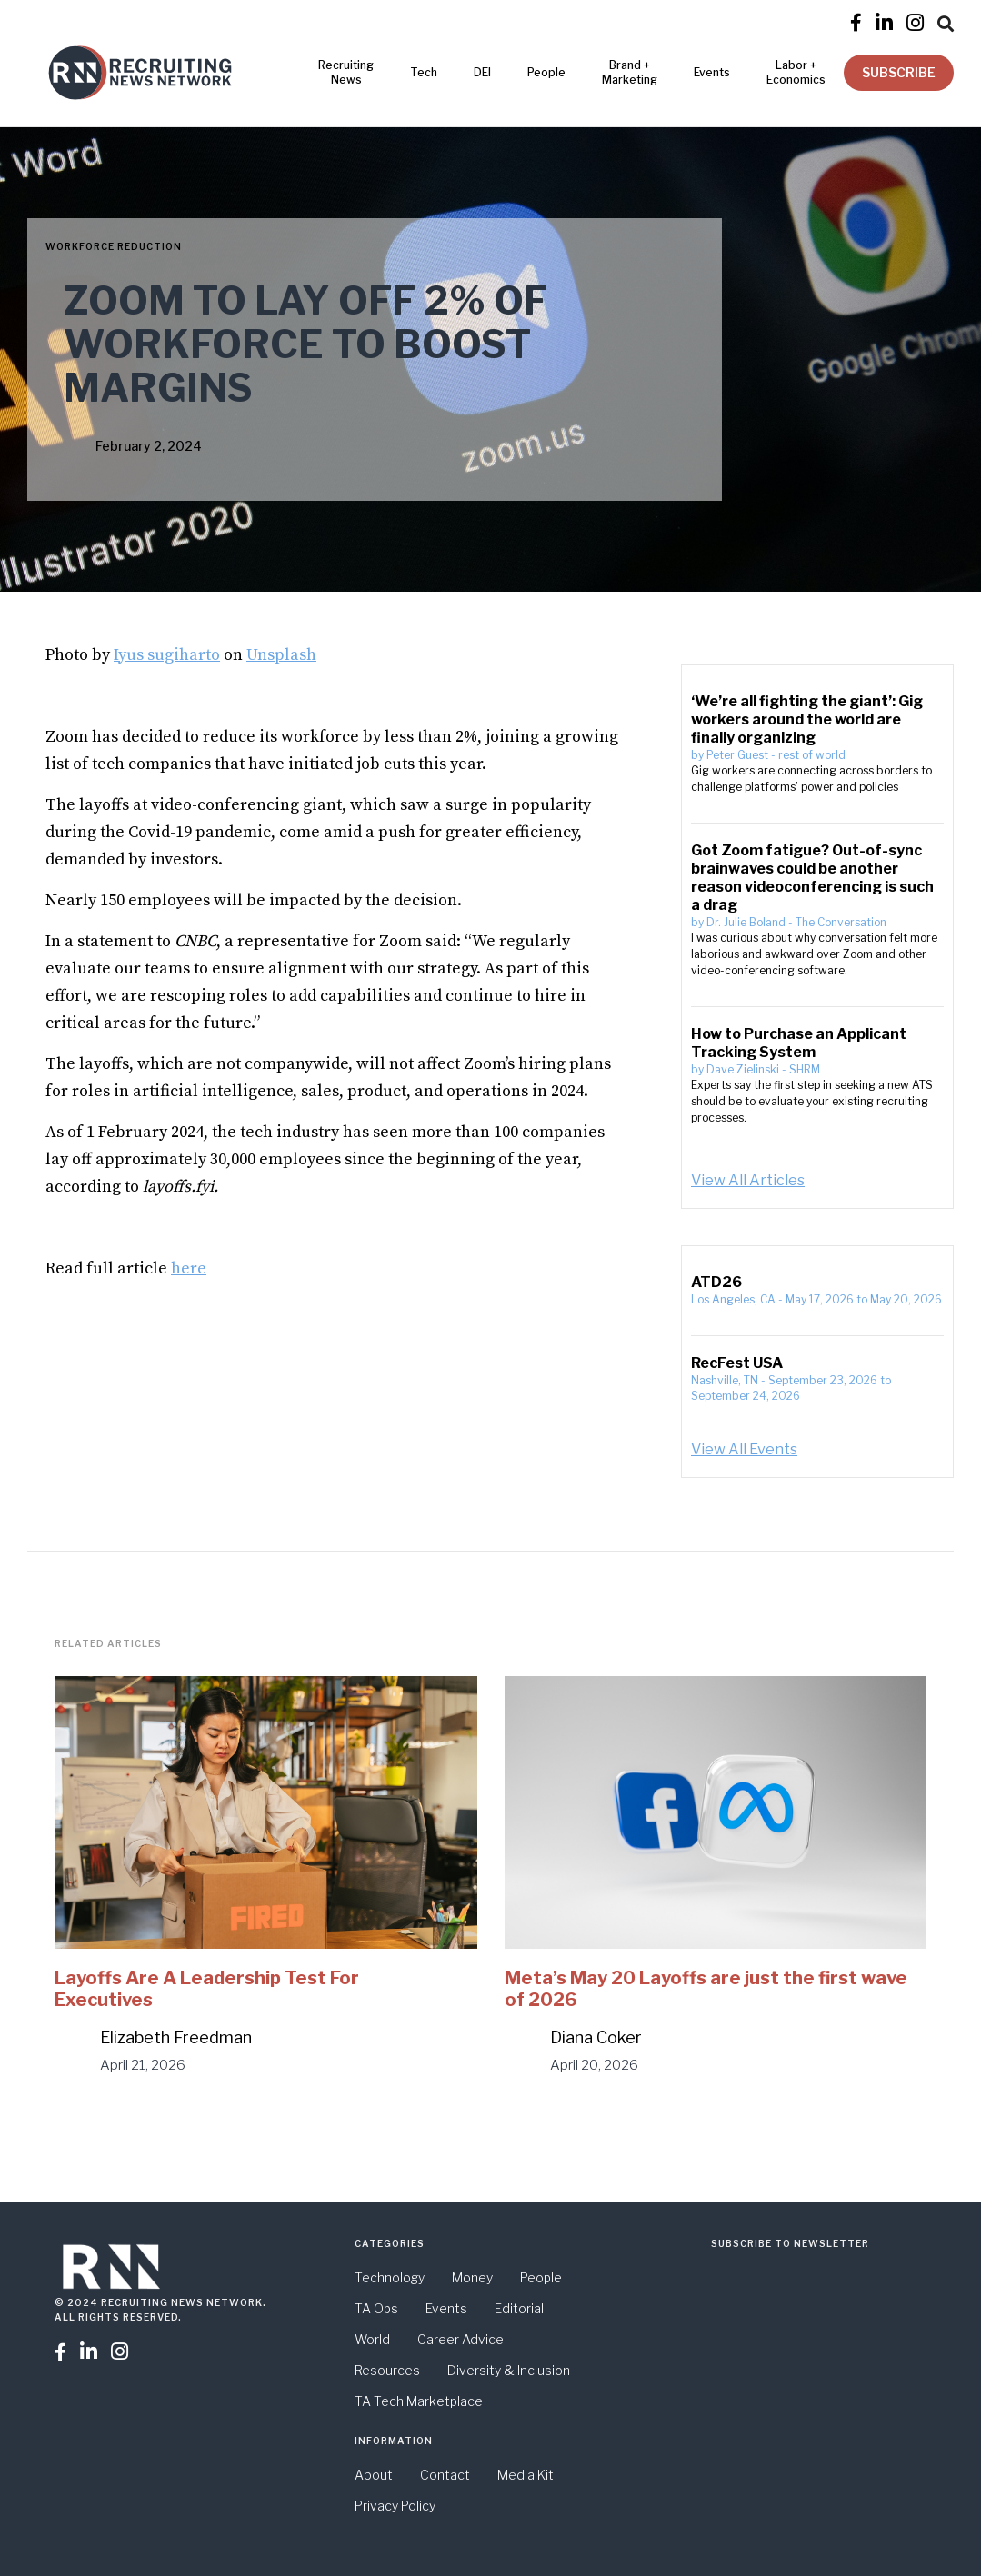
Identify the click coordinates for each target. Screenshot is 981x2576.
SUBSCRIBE (899, 72)
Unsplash (281, 654)
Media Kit (525, 2474)
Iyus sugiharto (167, 654)
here (188, 1268)
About (374, 2474)
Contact (445, 2474)
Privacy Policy (395, 2505)
